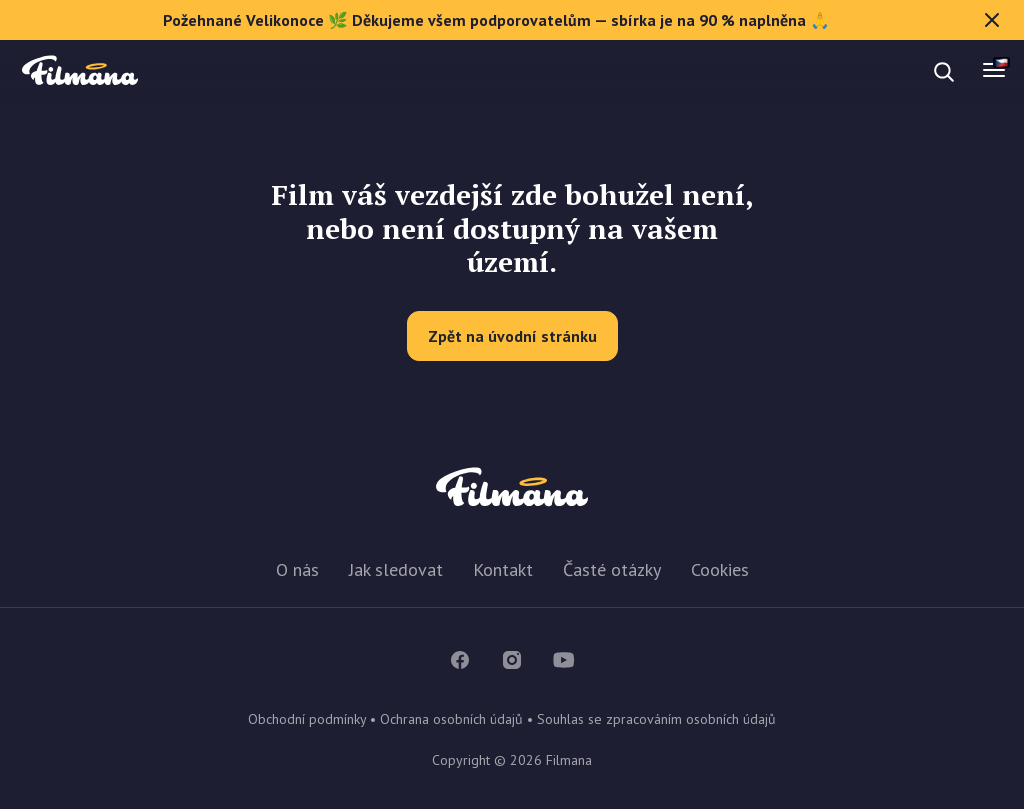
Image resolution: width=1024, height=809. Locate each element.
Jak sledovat (396, 569)
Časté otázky (612, 569)
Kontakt (503, 569)
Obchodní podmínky (307, 719)
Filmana (80, 71)
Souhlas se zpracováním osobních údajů (656, 719)
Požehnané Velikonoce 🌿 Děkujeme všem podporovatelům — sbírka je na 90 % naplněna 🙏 (584, 20)
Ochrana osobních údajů (451, 719)
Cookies (720, 569)
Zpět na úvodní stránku (512, 336)
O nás (297, 569)
